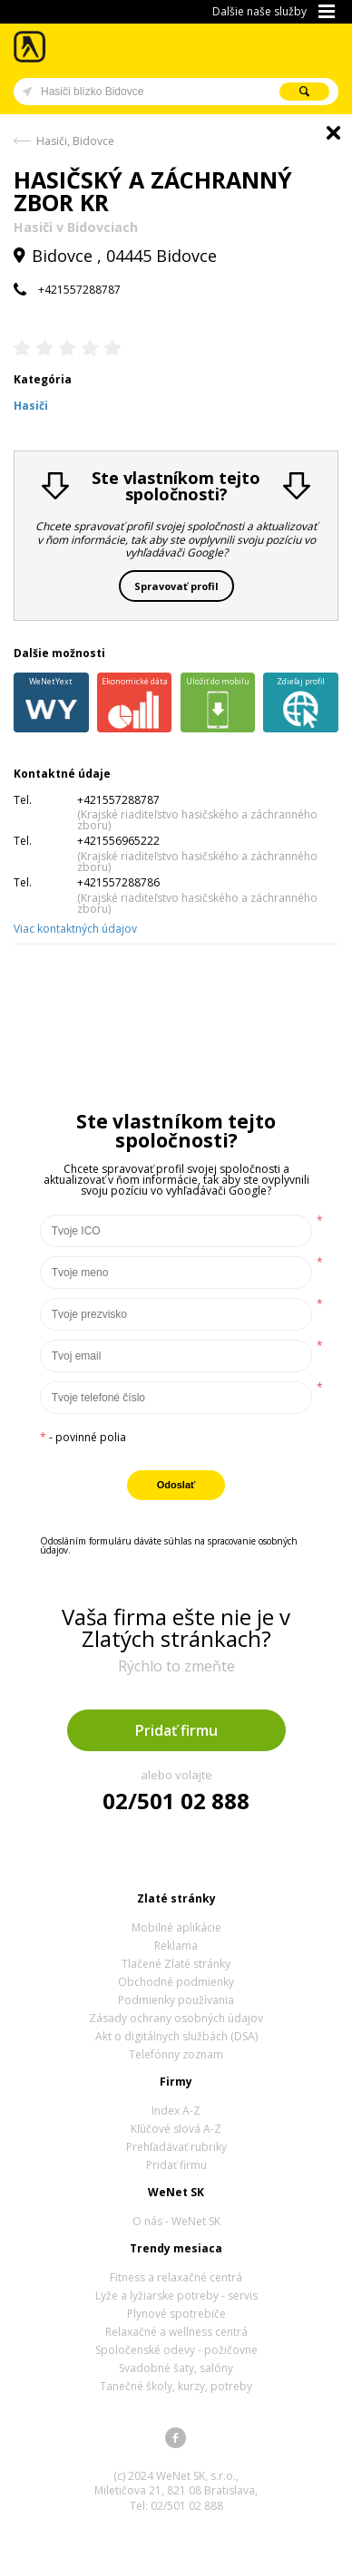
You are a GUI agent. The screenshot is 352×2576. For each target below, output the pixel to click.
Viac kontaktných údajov (75, 928)
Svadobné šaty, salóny (176, 2368)
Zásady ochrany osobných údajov (176, 2018)
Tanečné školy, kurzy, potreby (176, 2386)
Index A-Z (176, 2110)
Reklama (176, 1945)
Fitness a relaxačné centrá (176, 2277)
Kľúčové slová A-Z (176, 2128)
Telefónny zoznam (176, 2054)
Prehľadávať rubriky (176, 2147)
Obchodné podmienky (176, 1982)
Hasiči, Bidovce (75, 141)
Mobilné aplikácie (176, 1927)
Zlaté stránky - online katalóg (30, 47)
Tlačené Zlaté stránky (176, 1963)
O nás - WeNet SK (176, 2221)
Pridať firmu (176, 1730)
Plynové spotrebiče (176, 2313)
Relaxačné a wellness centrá (176, 2331)
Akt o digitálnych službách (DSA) (176, 2036)
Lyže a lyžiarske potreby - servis (176, 2295)
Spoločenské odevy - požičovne (176, 2350)
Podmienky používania (176, 2000)
